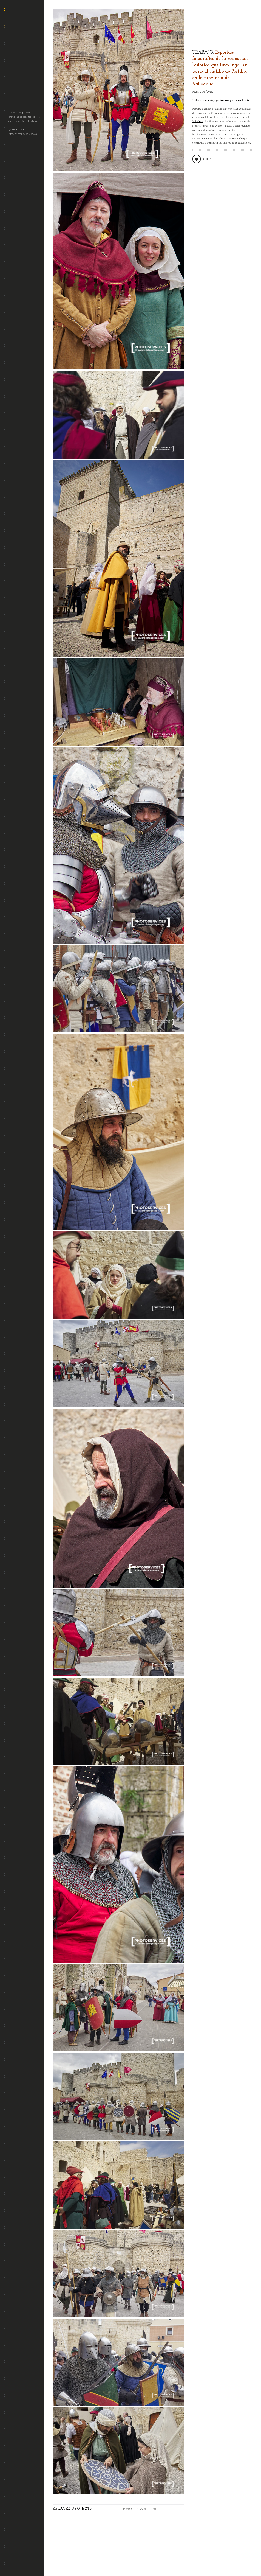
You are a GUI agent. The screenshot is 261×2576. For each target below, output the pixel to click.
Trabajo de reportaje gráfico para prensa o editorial (221, 100)
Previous (126, 2508)
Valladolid (197, 121)
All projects (142, 2508)
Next (156, 2508)
